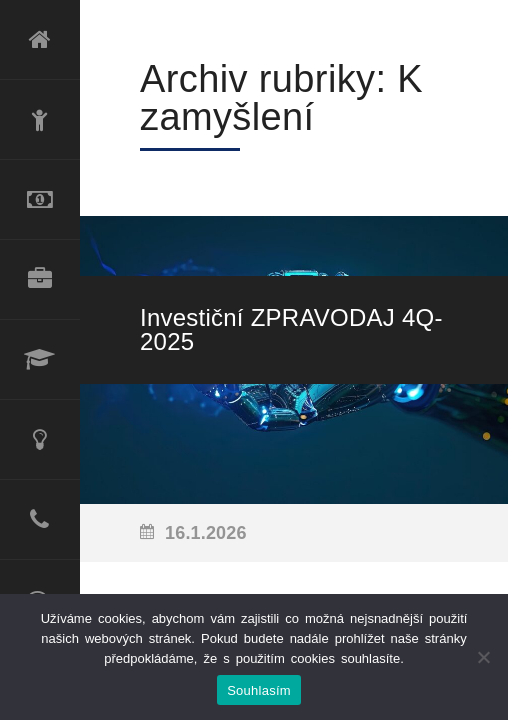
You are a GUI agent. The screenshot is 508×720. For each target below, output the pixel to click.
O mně (40, 120)
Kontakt (40, 520)
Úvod (40, 40)
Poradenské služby (40, 440)
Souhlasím (259, 690)
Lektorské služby (40, 360)
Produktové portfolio (40, 280)
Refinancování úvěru (40, 200)
